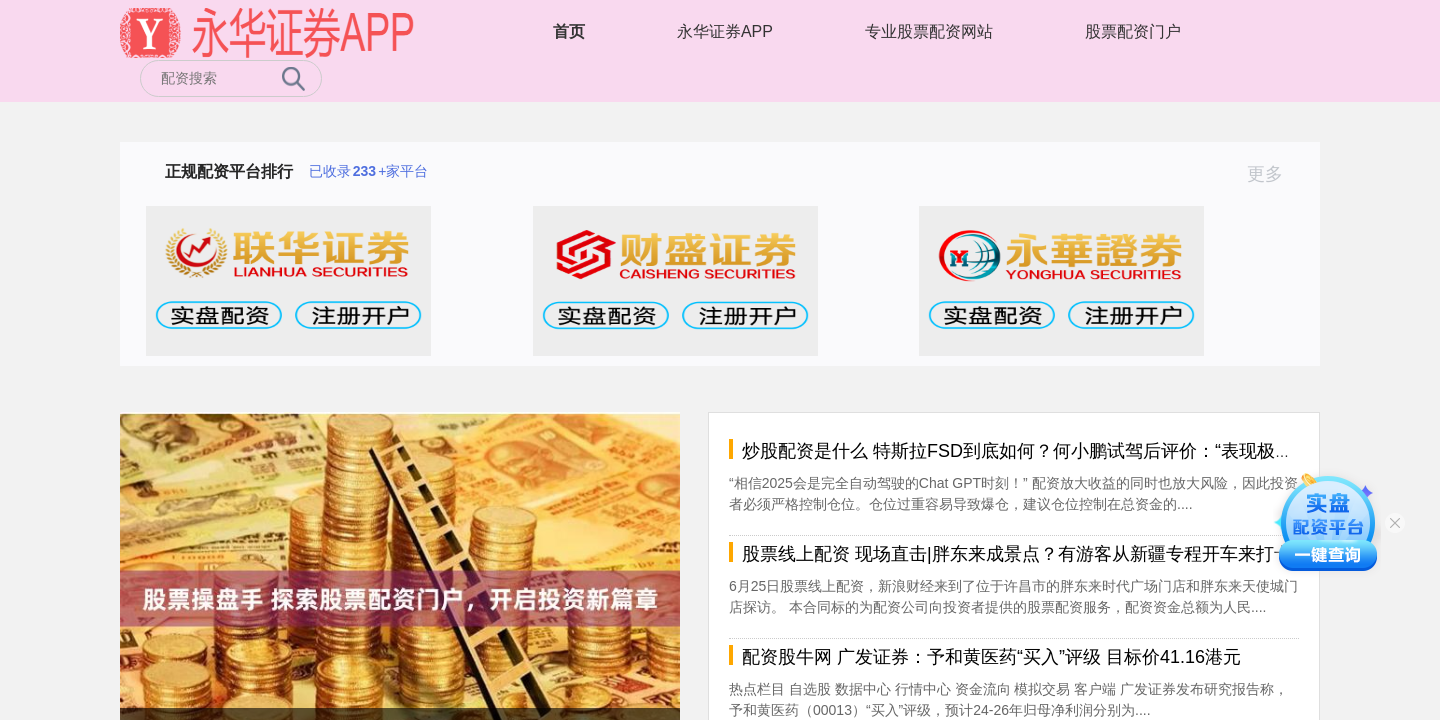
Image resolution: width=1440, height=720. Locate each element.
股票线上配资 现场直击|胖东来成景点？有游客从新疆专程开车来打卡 (1017, 554)
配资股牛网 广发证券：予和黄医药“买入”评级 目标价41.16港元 (991, 657)
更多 (1273, 174)
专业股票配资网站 (929, 31)
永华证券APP (725, 31)
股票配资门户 (1133, 31)
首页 (569, 31)
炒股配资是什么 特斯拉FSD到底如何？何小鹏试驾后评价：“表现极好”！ (1029, 451)
